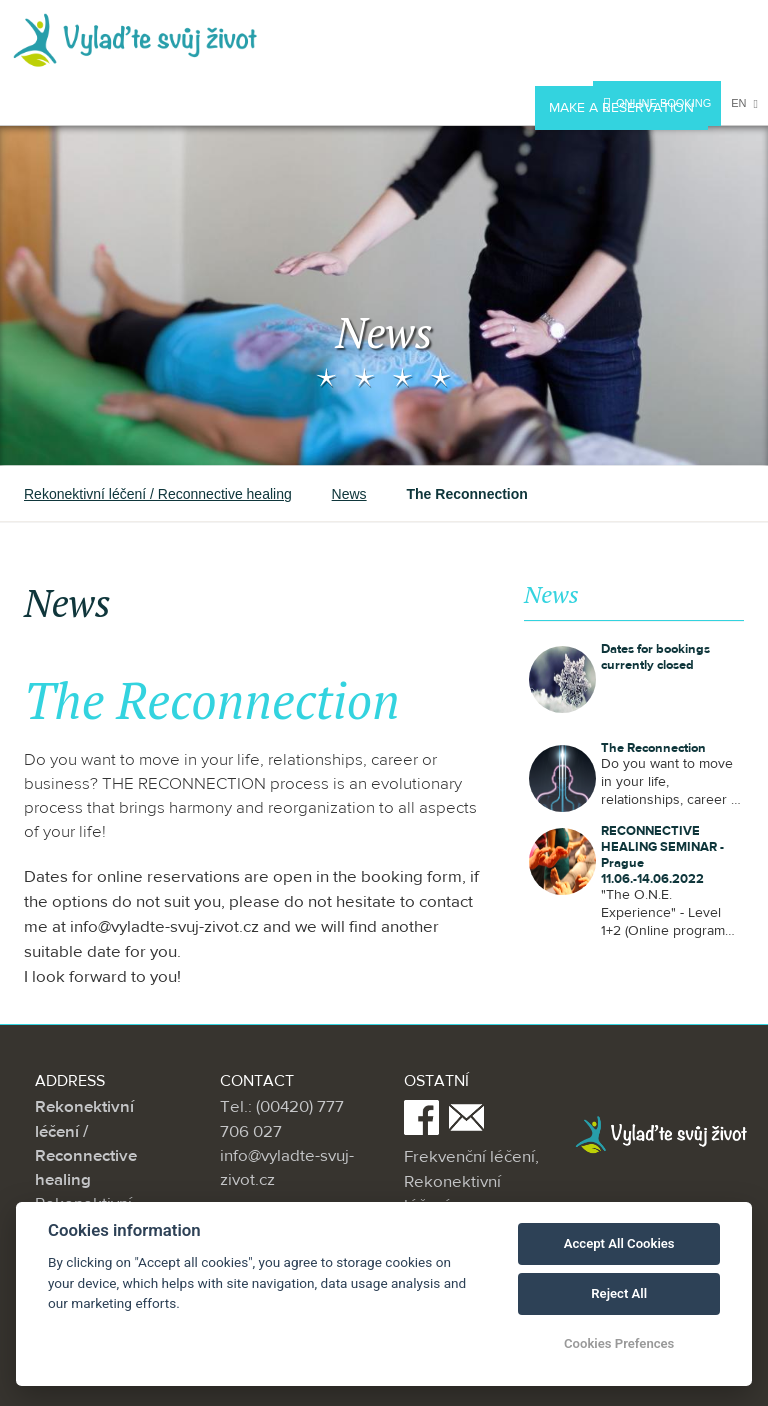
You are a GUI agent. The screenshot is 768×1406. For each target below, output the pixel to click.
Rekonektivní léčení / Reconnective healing (158, 494)
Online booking (657, 105)
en (744, 103)
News (349, 494)
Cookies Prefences (619, 1343)
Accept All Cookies (619, 1243)
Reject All (619, 1293)
